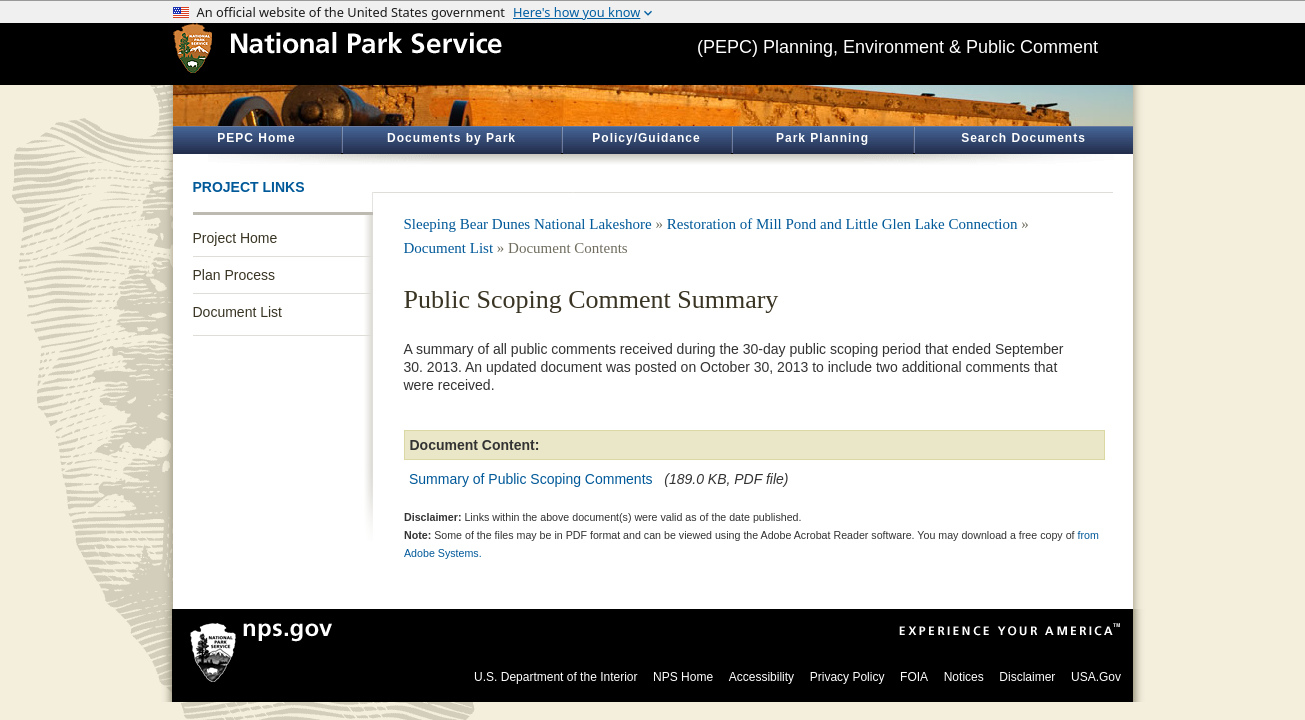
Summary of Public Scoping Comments (531, 479)
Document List (237, 312)
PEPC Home (256, 138)
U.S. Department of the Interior (555, 677)
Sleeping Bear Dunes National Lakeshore (528, 224)
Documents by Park (451, 138)
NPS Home (683, 677)
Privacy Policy (847, 677)
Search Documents (1023, 138)
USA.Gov (1096, 677)
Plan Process (234, 275)
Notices (964, 677)
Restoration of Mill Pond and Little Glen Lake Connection (842, 224)
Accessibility (761, 677)
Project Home (235, 238)
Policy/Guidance (646, 138)
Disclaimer (1027, 677)
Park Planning (822, 138)
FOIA (914, 677)
